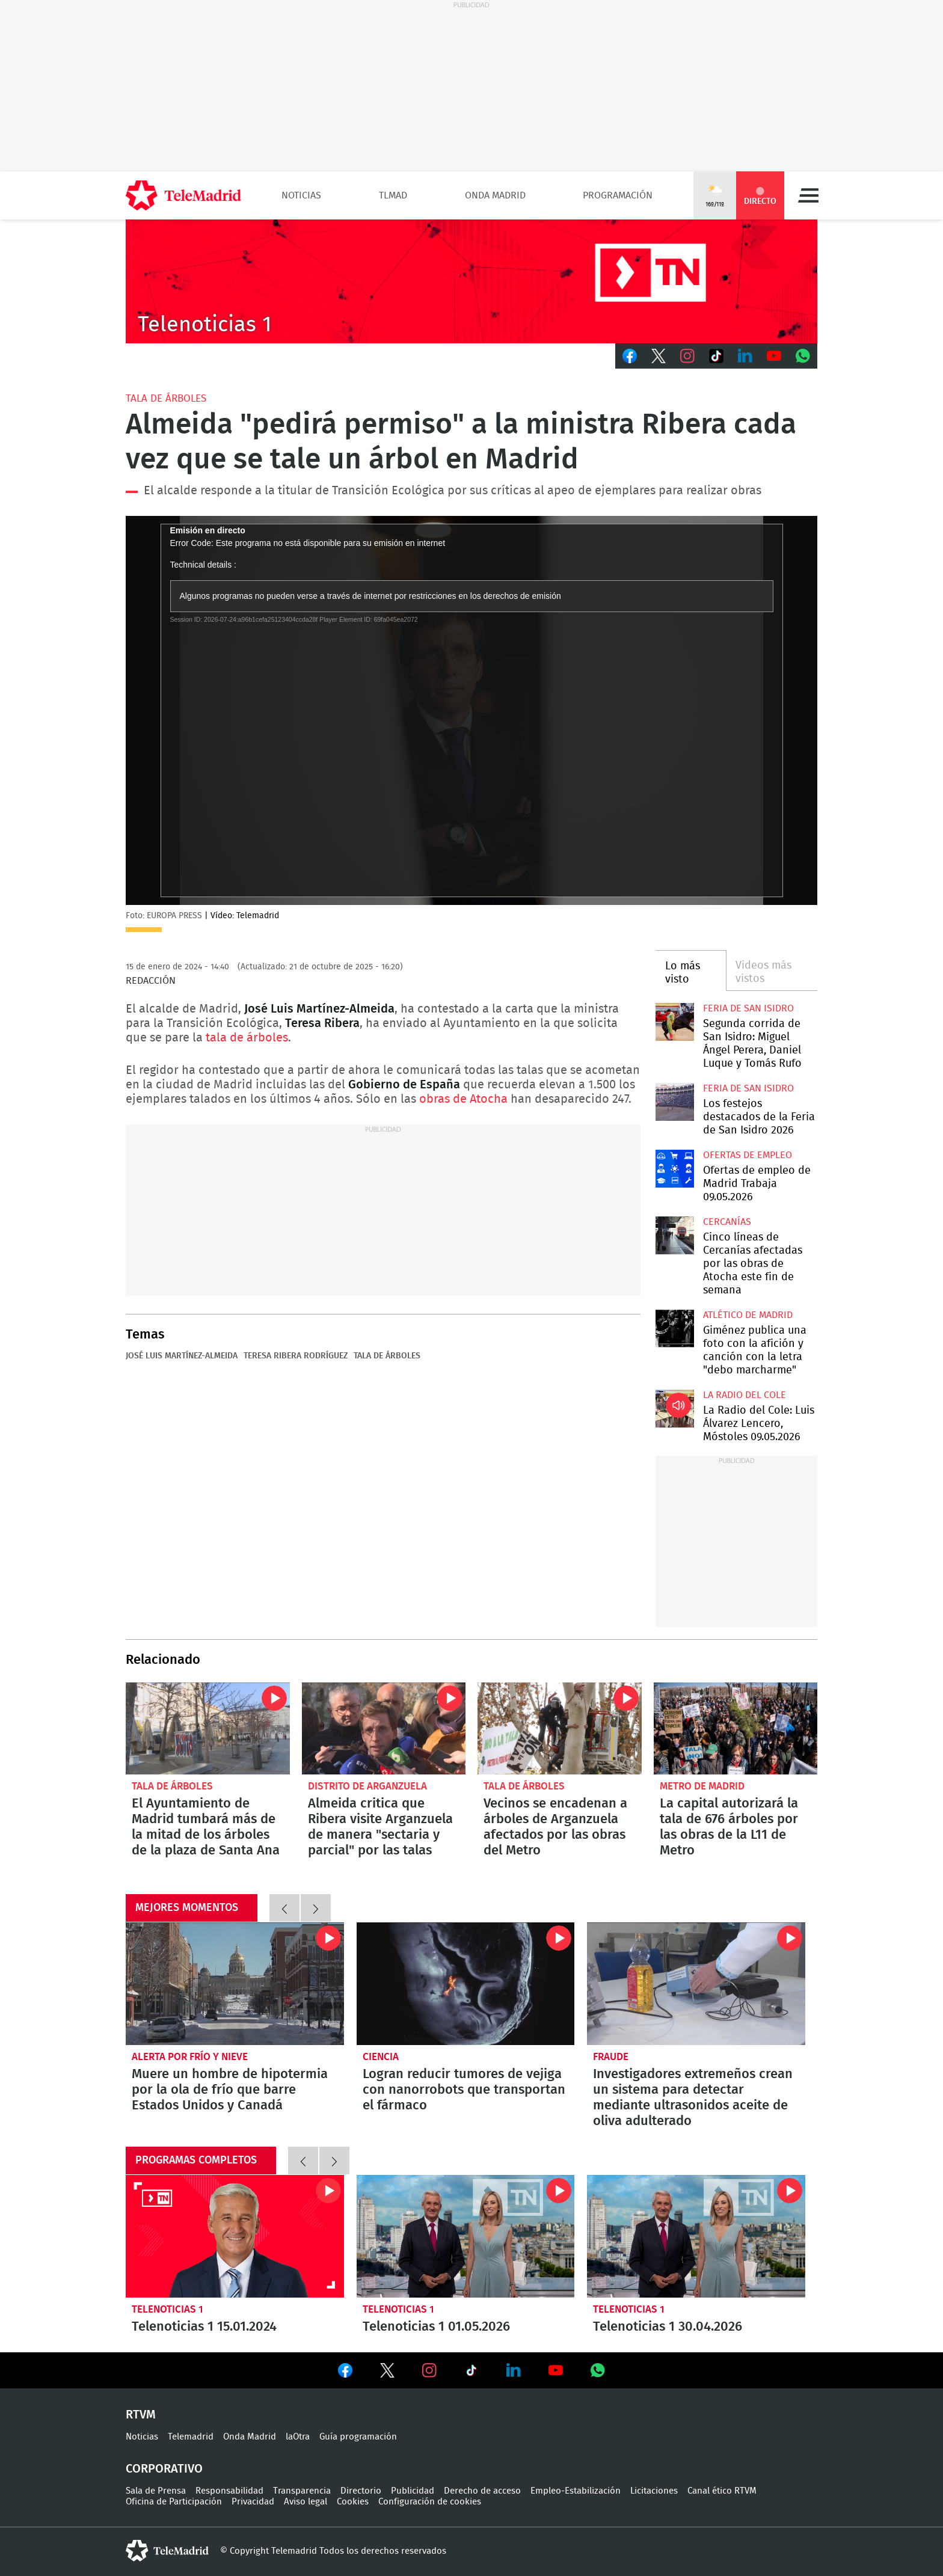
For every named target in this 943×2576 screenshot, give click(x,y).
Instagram (687, 356)
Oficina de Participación (174, 2501)
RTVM (141, 2415)
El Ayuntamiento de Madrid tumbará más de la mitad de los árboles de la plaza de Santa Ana (208, 1728)
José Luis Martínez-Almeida (182, 1356)
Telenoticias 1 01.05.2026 (466, 2236)
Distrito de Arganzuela (367, 1786)
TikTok (716, 356)
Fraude (610, 2057)
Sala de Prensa (156, 2490)
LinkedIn (745, 356)
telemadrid (167, 2550)
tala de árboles (247, 1038)
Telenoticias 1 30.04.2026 (696, 2236)
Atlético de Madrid (748, 1315)
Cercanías (727, 1222)
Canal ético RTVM (722, 2490)
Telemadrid (190, 2436)
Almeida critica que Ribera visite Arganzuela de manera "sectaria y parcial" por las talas (384, 1728)
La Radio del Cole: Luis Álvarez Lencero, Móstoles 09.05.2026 (674, 1409)
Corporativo (164, 2469)
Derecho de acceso (482, 2490)
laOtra (298, 2436)
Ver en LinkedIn (514, 2370)
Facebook (629, 356)
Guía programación (358, 2436)
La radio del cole (744, 1395)
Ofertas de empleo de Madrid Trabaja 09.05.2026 (674, 1169)
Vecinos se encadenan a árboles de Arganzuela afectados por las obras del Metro (560, 1728)
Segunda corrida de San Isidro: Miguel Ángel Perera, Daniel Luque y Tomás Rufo (674, 1022)
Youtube (774, 356)
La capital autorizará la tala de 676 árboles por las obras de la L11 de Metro (736, 1728)
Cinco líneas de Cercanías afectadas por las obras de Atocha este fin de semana (674, 1235)
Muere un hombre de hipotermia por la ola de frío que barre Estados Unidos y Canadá (235, 1983)
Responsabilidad (229, 2490)
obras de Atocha (463, 1099)
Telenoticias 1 (167, 2309)
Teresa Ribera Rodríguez (296, 1356)
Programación (618, 195)
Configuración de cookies (429, 2501)
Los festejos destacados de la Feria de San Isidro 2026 (674, 1102)
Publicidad (412, 2490)
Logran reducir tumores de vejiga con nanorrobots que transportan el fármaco (466, 1983)
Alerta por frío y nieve (190, 2057)
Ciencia (381, 2057)
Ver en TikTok (471, 2372)
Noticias (301, 195)
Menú (808, 195)
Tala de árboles (166, 398)
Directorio (360, 2490)
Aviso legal (305, 2501)
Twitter (658, 356)
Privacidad (253, 2501)
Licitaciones (654, 2490)
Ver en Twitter (387, 2372)
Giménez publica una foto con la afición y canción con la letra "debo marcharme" (674, 1329)
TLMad (393, 195)
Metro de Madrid (702, 1786)
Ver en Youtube (556, 2370)
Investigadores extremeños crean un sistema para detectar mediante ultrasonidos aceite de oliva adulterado (696, 1983)
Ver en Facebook (345, 2372)
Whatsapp (802, 356)
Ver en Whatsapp (598, 2370)
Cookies (353, 2501)
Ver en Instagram (429, 2370)
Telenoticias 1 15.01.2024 (235, 2236)
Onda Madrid (495, 195)
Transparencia (302, 2490)
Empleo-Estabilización (575, 2490)
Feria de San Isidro (748, 1008)
